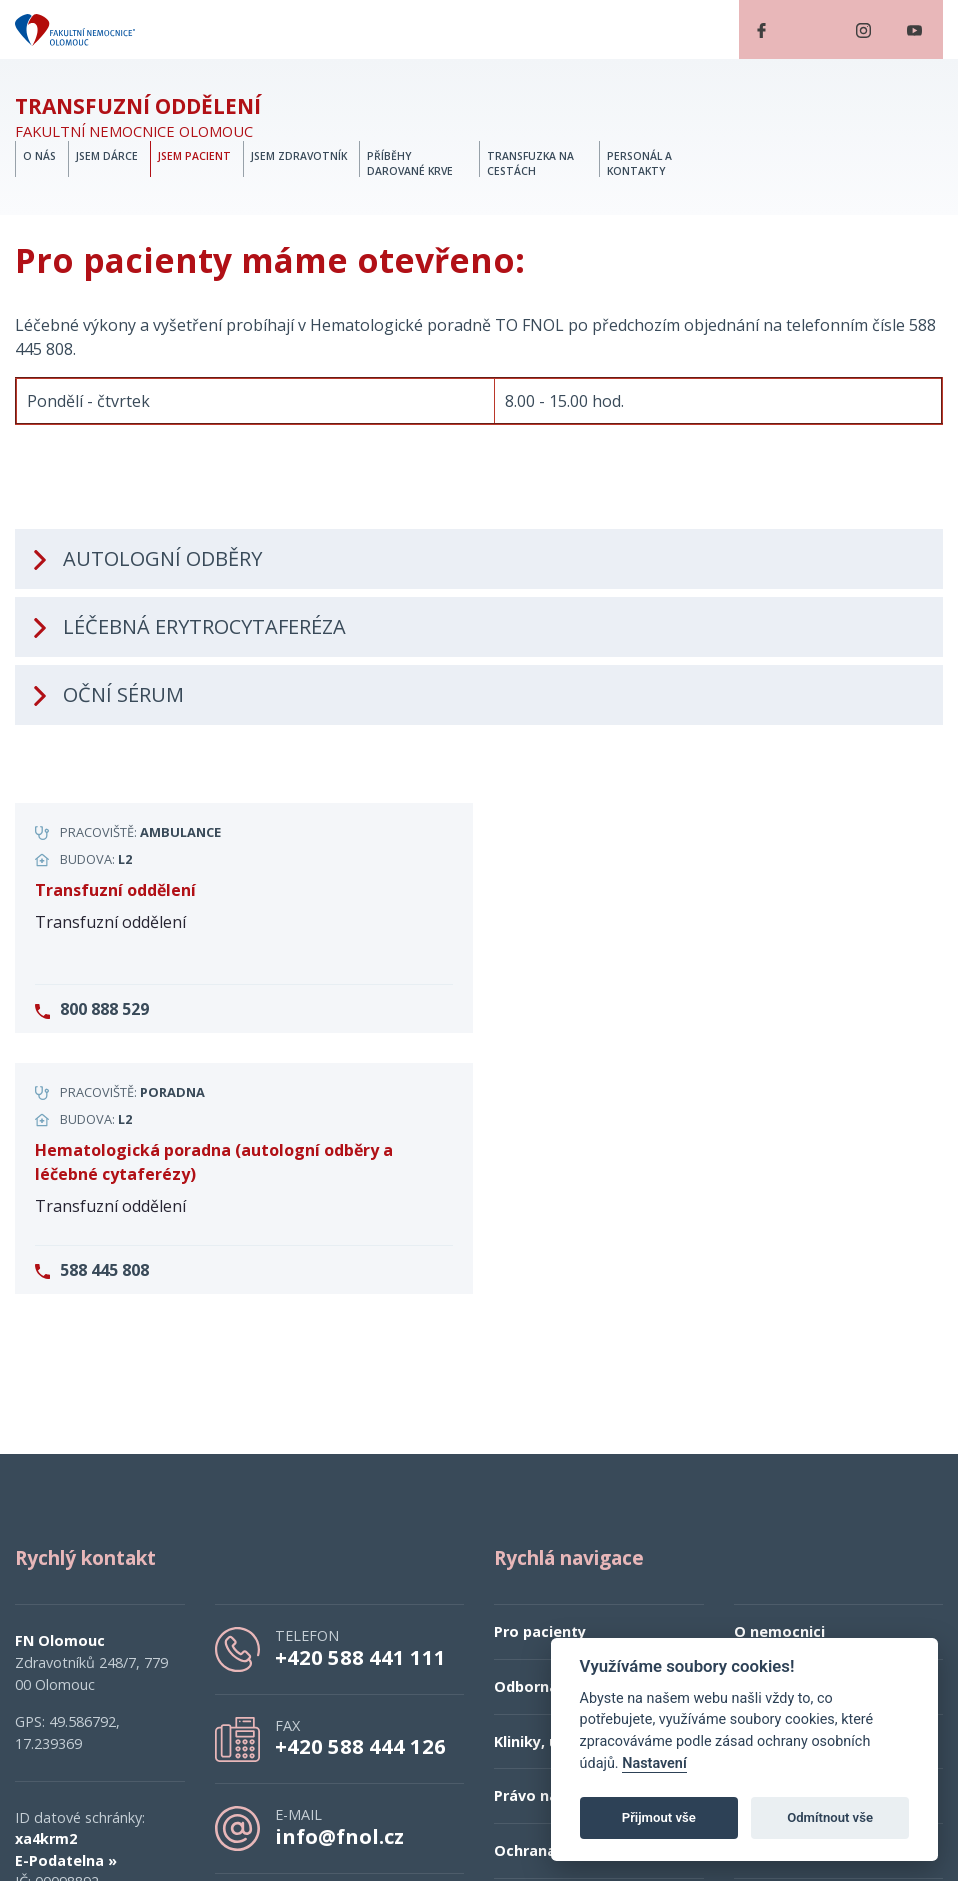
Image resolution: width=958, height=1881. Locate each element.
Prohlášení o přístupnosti (826, 1481)
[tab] (479, 369)
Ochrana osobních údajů (582, 1590)
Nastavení (654, 1763)
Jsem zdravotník (299, 156)
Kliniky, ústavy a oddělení (586, 1481)
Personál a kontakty (639, 164)
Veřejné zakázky (794, 1535)
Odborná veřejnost (563, 1426)
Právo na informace (566, 1535)
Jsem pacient (194, 156)
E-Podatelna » (66, 1600)
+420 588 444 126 (360, 1486)
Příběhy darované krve (410, 164)
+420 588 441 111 (360, 1397)
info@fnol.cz (339, 1576)
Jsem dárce (107, 156)
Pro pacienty (540, 1372)
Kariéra (760, 1426)
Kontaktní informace (810, 1590)
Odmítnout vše (830, 1817)
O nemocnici (779, 1372)
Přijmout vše (659, 1817)
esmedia (478, 1829)
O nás (39, 156)
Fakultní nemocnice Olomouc (138, 117)
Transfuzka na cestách (530, 164)
